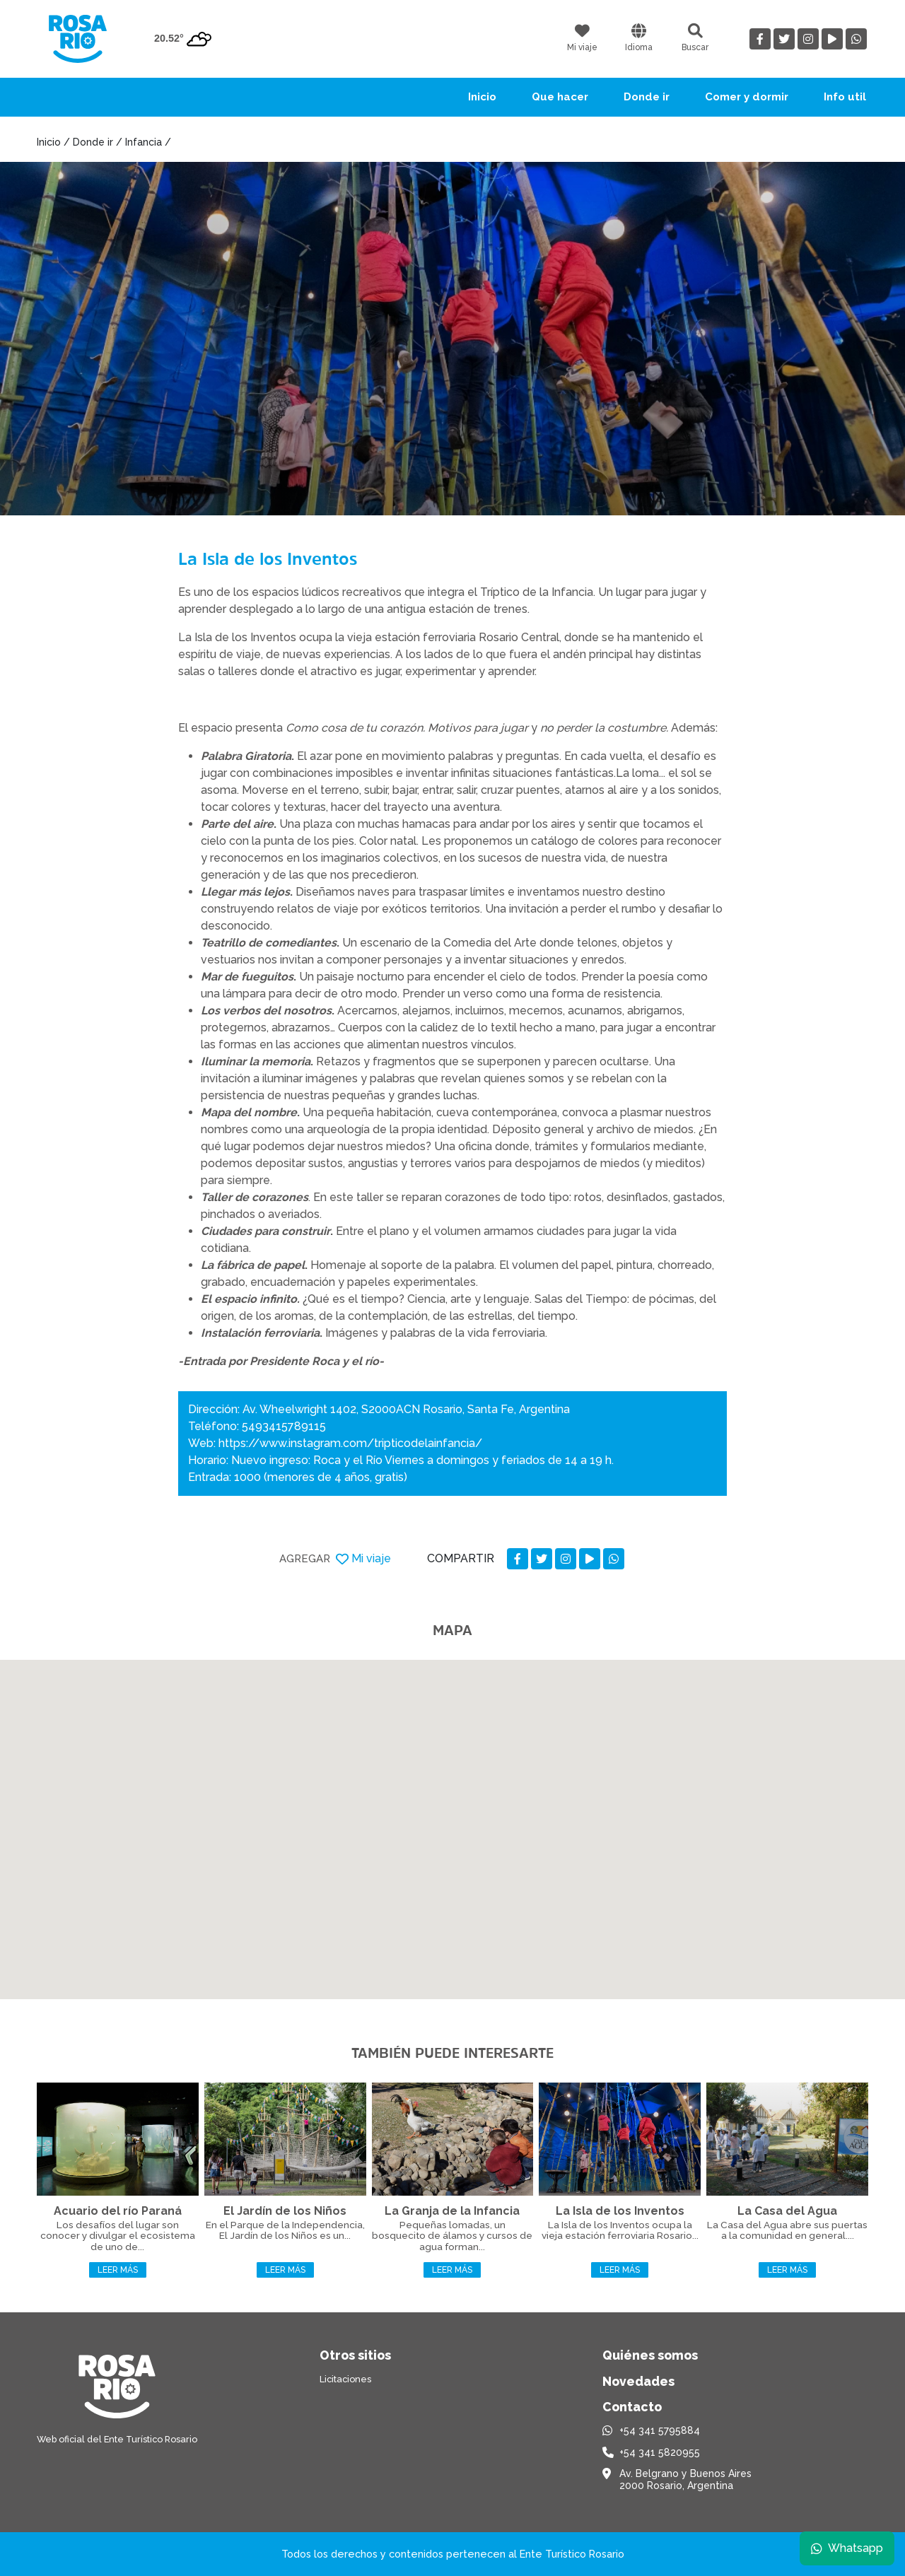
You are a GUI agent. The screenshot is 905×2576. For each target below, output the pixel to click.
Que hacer (560, 96)
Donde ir (647, 96)
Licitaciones (345, 2379)
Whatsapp (846, 2547)
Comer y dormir (746, 96)
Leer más (118, 2270)
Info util (845, 96)
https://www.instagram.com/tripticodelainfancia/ (350, 1443)
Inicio (482, 96)
